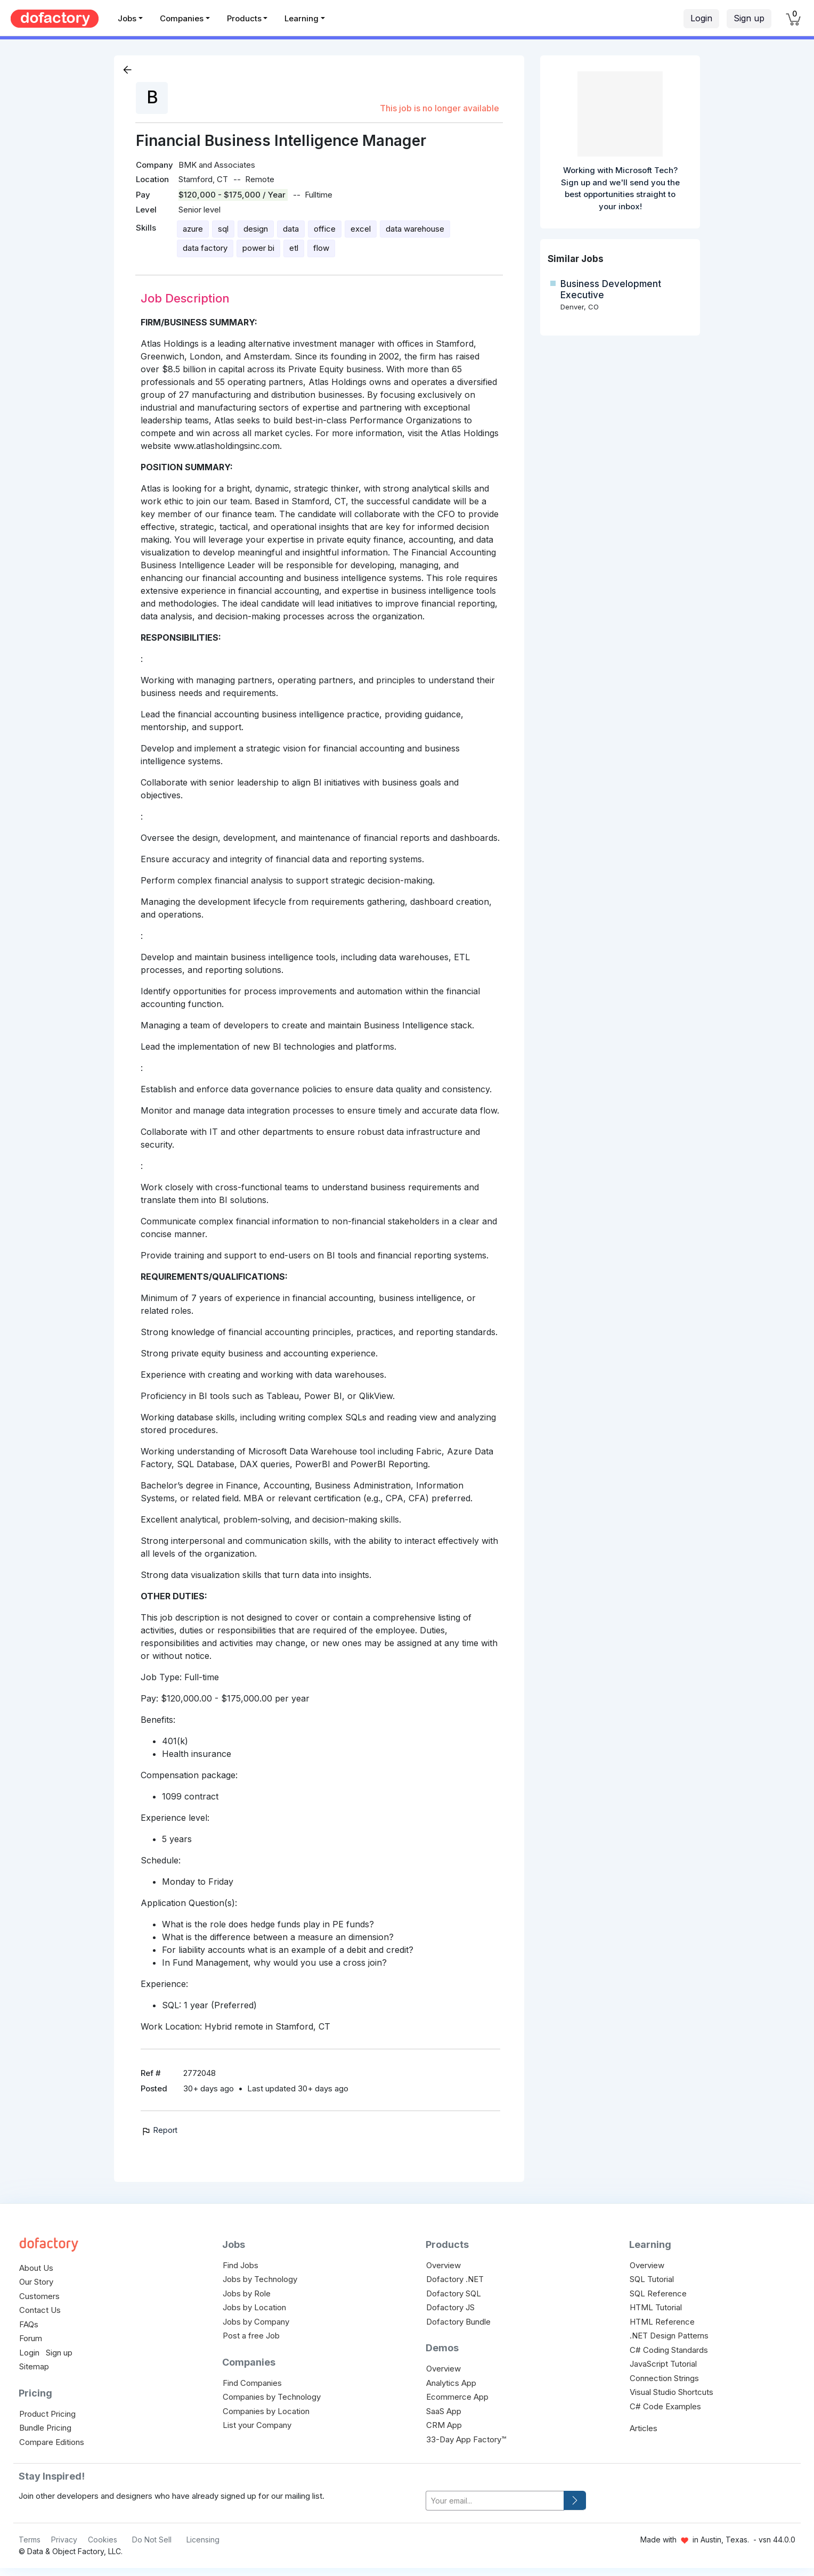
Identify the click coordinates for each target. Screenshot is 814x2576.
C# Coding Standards (669, 2350)
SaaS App (443, 2411)
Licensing (202, 2539)
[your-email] (495, 2500)
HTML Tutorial (656, 2307)
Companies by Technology (272, 2397)
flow (321, 248)
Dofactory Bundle (458, 2322)
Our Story (36, 2282)
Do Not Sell (152, 2539)
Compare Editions (51, 2442)
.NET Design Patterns (669, 2335)
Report (159, 2130)
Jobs (127, 18)
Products (244, 18)
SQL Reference (658, 2293)
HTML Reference (662, 2322)
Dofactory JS (450, 2307)
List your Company (257, 2425)
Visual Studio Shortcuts (671, 2392)
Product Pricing (47, 2414)
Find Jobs (240, 2265)
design (255, 229)
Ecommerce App (457, 2397)
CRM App (444, 2425)
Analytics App (451, 2383)
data (291, 229)
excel (361, 229)
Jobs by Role (247, 2293)
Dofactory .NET (455, 2279)
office (325, 229)
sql (223, 229)
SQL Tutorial (652, 2279)
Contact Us (40, 2310)
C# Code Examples (665, 2406)
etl (293, 248)
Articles (643, 2428)
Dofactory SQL (453, 2293)
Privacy (64, 2539)
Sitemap (34, 2366)
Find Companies (252, 2383)
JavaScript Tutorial (663, 2364)
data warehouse (415, 229)
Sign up (749, 18)
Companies (182, 18)
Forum (30, 2338)
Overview (443, 2265)
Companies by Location (266, 2411)
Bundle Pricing (45, 2428)
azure (193, 229)
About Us (36, 2268)
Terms (29, 2539)
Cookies (102, 2539)
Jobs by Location (254, 2307)
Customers (39, 2296)
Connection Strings (664, 2378)
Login (701, 18)
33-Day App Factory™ (466, 2439)
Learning (301, 18)
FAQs (28, 2324)
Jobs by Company (256, 2322)
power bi (258, 248)
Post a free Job (251, 2335)
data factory (205, 248)
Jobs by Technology (260, 2279)
